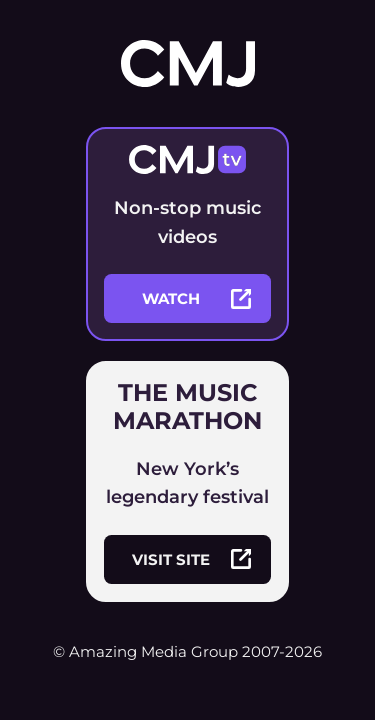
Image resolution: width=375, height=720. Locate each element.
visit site (191, 559)
